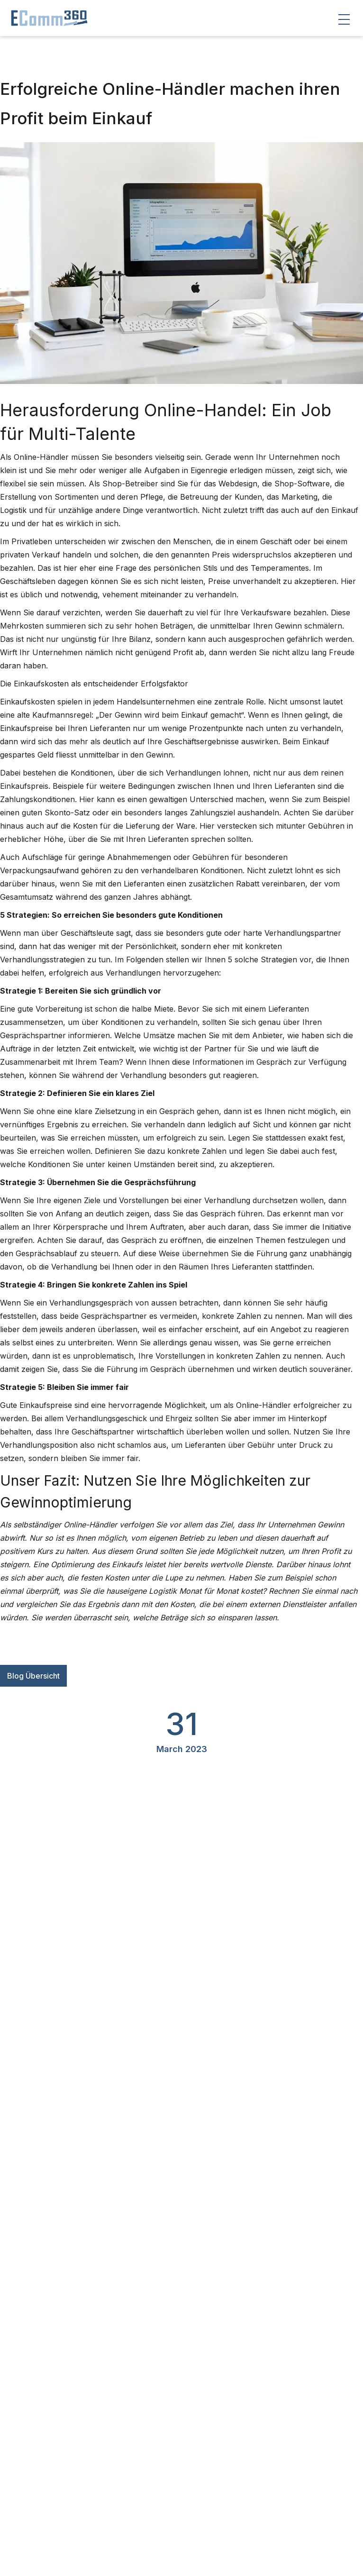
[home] (45, 18)
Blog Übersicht (33, 1676)
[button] (344, 19)
